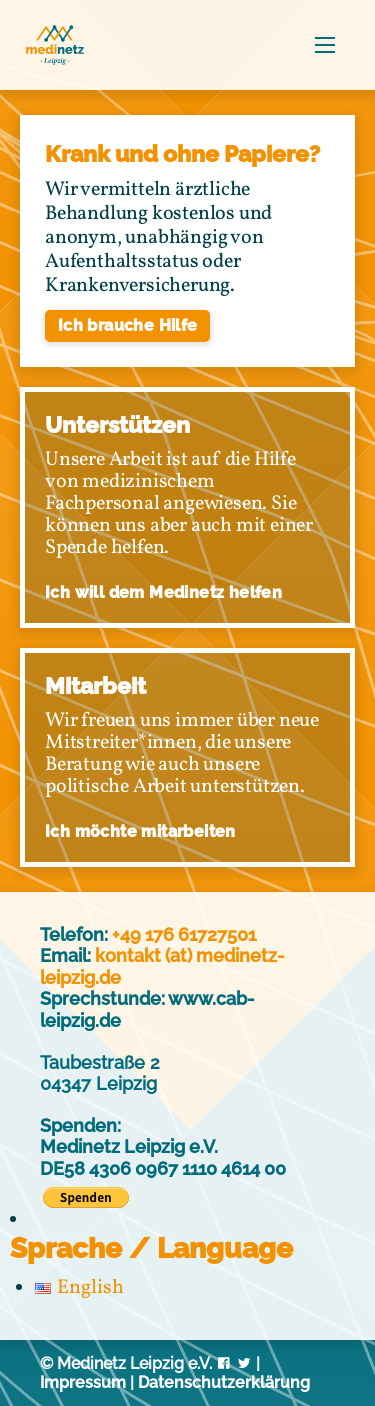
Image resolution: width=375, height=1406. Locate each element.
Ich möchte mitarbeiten (140, 831)
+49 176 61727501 (184, 934)
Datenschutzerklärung (224, 1382)
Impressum (83, 1382)
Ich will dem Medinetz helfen (163, 592)
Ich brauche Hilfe (128, 325)
